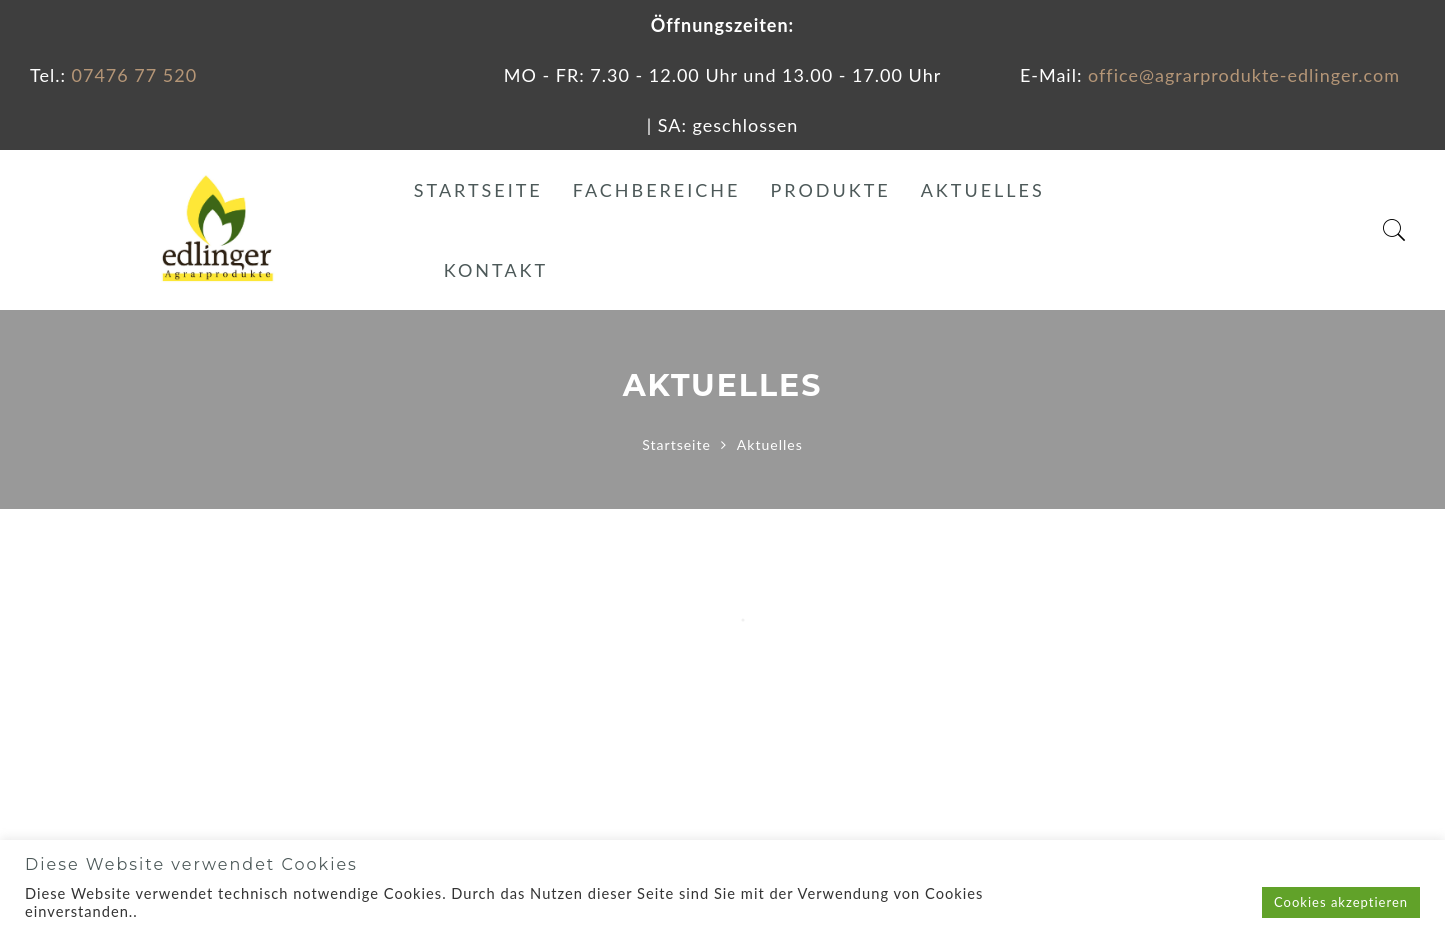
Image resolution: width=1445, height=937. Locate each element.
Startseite (478, 190)
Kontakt (496, 270)
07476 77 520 (135, 75)
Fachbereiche (657, 190)
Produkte (830, 190)
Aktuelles (983, 190)
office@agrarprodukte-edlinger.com (1244, 75)
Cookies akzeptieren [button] (1341, 902)
